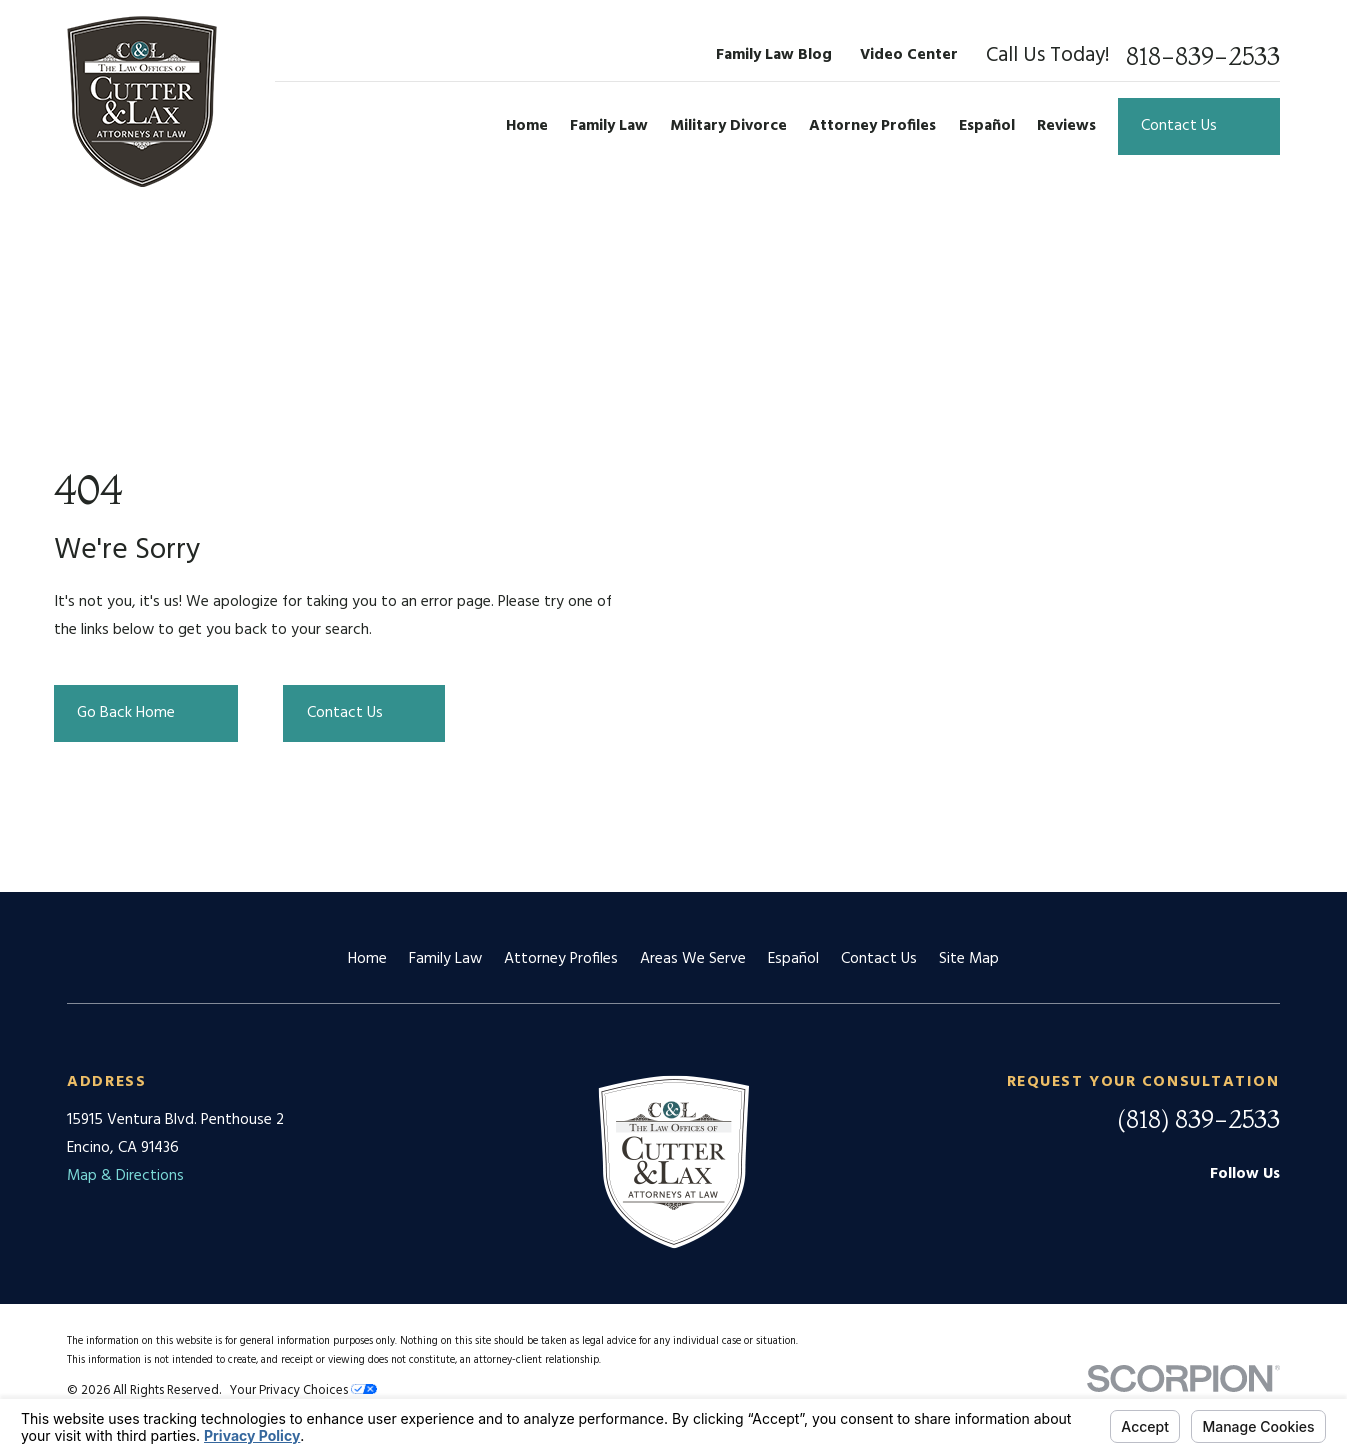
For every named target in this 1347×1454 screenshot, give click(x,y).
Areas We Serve (693, 959)
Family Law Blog (774, 55)
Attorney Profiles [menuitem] (872, 126)
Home (367, 959)
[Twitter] (1269, 1213)
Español (793, 959)
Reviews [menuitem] (1066, 126)
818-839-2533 (1203, 56)
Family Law (445, 959)
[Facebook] (1217, 1213)
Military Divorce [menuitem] (728, 126)
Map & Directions (125, 1176)
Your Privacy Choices (303, 1390)
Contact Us (879, 959)
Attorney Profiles (561, 959)
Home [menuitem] (527, 126)
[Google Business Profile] (1165, 1213)
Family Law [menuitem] (609, 126)
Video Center (909, 55)
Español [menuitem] (987, 126)
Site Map (969, 959)
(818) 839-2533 (1198, 1119)
